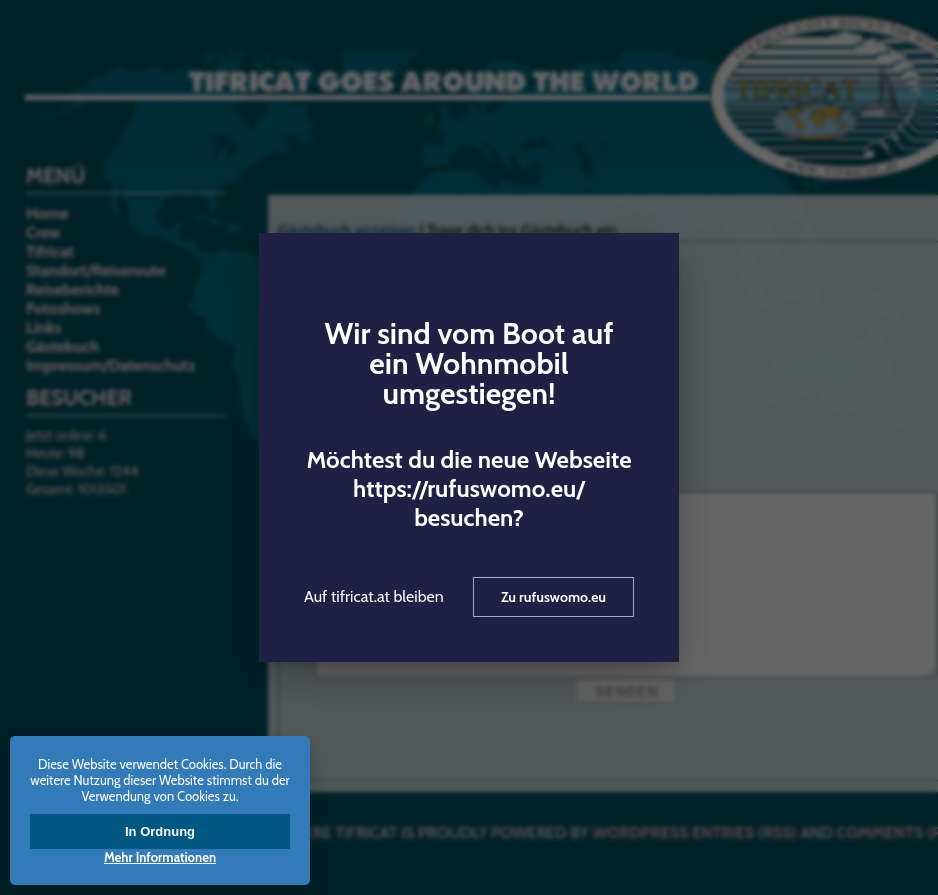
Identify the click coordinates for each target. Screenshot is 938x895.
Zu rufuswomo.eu (553, 597)
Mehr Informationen (160, 857)
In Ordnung (160, 831)
